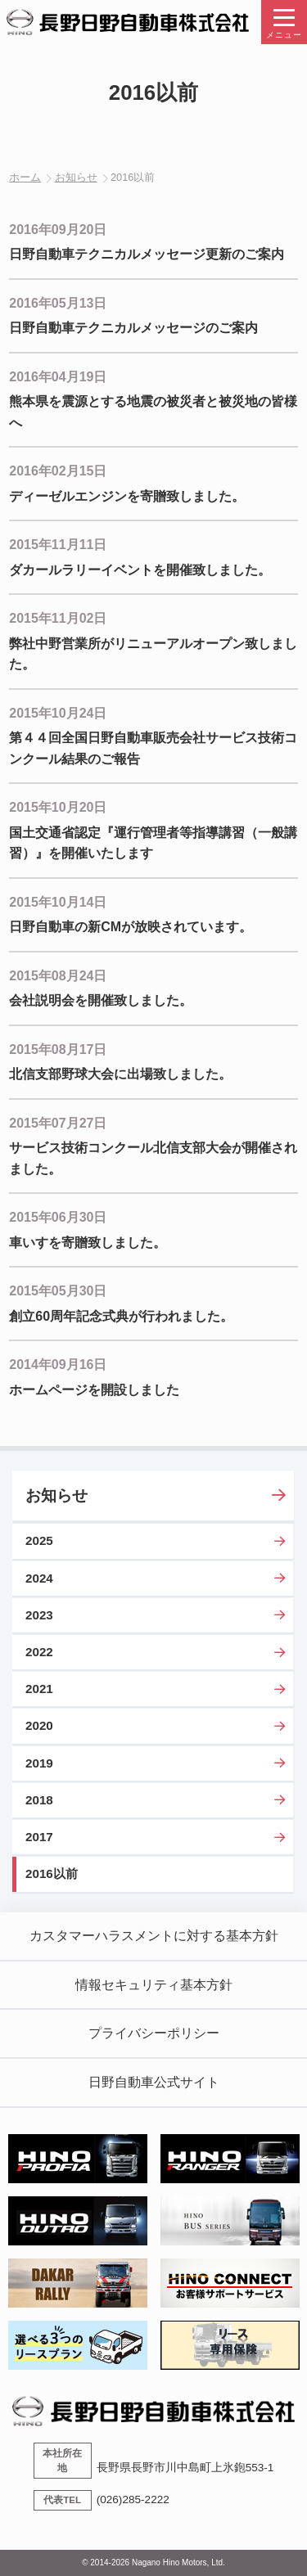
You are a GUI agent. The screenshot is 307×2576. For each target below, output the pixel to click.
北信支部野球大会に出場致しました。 (120, 1074)
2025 (39, 1540)
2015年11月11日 (57, 545)
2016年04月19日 (57, 377)
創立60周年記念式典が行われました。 (121, 1316)
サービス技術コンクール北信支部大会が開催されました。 (153, 1158)
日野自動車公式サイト (153, 2082)
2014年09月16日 (57, 1364)
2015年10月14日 (57, 902)
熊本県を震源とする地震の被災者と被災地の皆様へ (153, 412)
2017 (39, 1837)
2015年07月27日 (57, 1123)
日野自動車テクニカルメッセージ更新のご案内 (146, 254)
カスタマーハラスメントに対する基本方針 (153, 1936)
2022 (39, 1652)
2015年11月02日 (57, 618)
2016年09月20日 (57, 229)
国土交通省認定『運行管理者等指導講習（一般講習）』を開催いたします (153, 843)
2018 (39, 1800)
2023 (39, 1615)
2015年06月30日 (57, 1217)
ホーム (25, 177)
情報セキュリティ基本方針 (154, 1985)
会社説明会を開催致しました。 (100, 1000)
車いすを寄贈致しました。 (87, 1243)
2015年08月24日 (57, 976)
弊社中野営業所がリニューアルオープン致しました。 (153, 654)
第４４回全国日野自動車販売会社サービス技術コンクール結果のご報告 (153, 748)
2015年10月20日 (57, 807)
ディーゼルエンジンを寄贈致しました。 (127, 496)
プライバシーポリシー (153, 2033)
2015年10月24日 (57, 713)
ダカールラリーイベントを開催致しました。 (140, 570)
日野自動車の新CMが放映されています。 (130, 927)
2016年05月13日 (57, 303)
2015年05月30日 (57, 1291)
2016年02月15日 (57, 471)
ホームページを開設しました (94, 1390)
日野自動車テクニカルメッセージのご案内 (133, 328)
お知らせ (76, 177)
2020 (39, 1725)
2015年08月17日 (57, 1049)
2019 (39, 1763)
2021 (39, 1689)
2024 (39, 1578)
